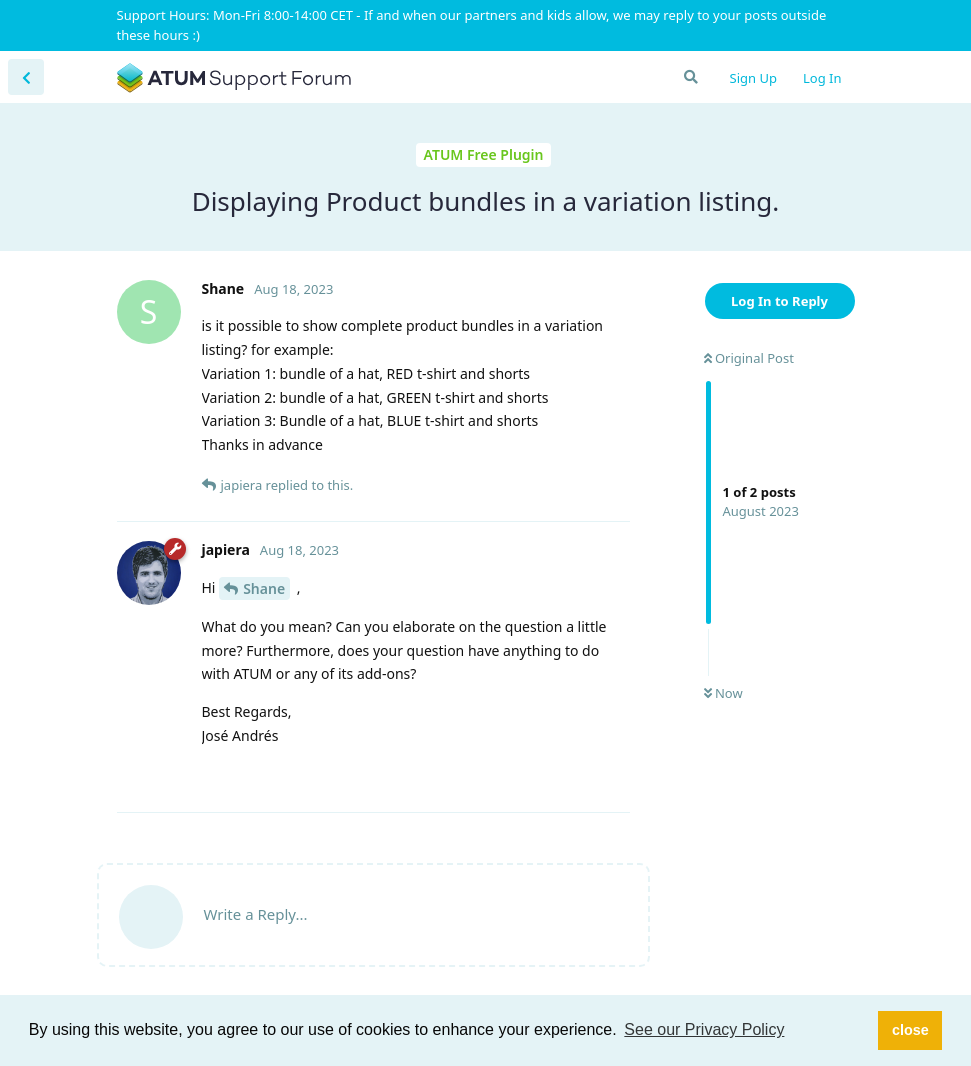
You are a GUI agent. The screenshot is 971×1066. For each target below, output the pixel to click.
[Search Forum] (690, 77)
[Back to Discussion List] (26, 77)
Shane (264, 588)
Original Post (749, 358)
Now (723, 693)
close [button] (910, 1030)
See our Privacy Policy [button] (704, 1029)
